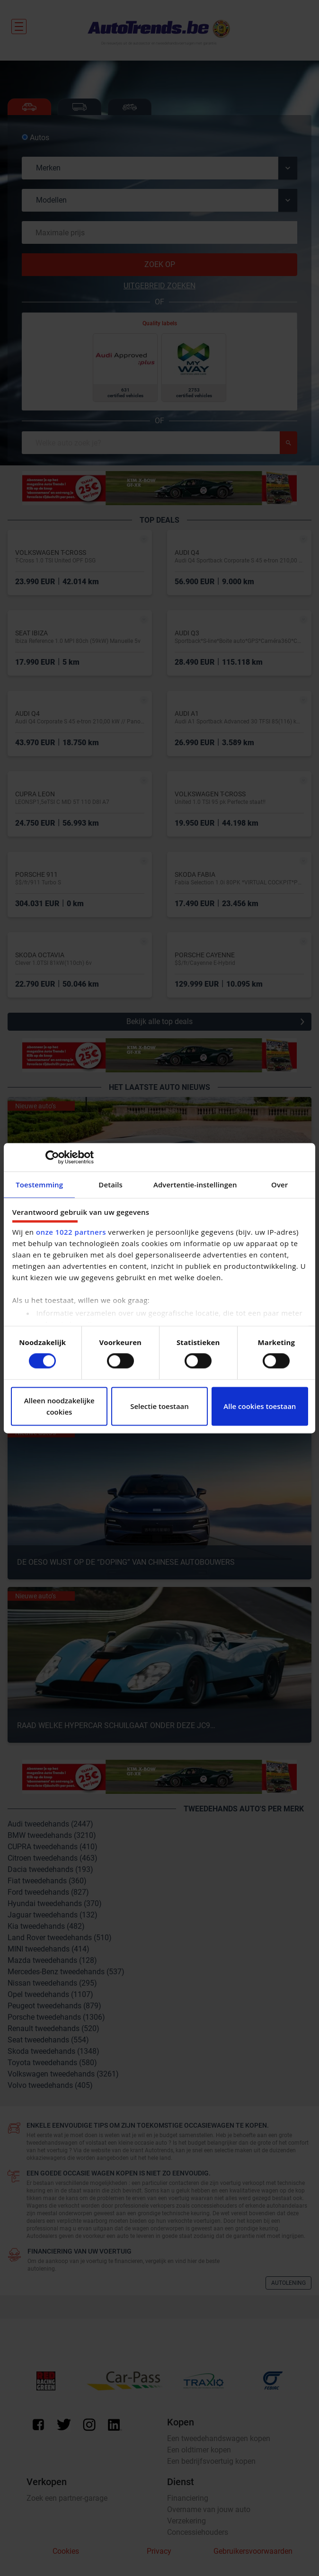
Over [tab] (279, 1184)
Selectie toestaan (159, 1406)
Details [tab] (110, 1184)
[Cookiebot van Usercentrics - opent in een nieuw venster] (52, 1157)
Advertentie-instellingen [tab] (195, 1184)
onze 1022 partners (71, 1232)
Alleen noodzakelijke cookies (59, 1406)
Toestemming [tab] (39, 1184)
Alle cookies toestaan (259, 1406)
